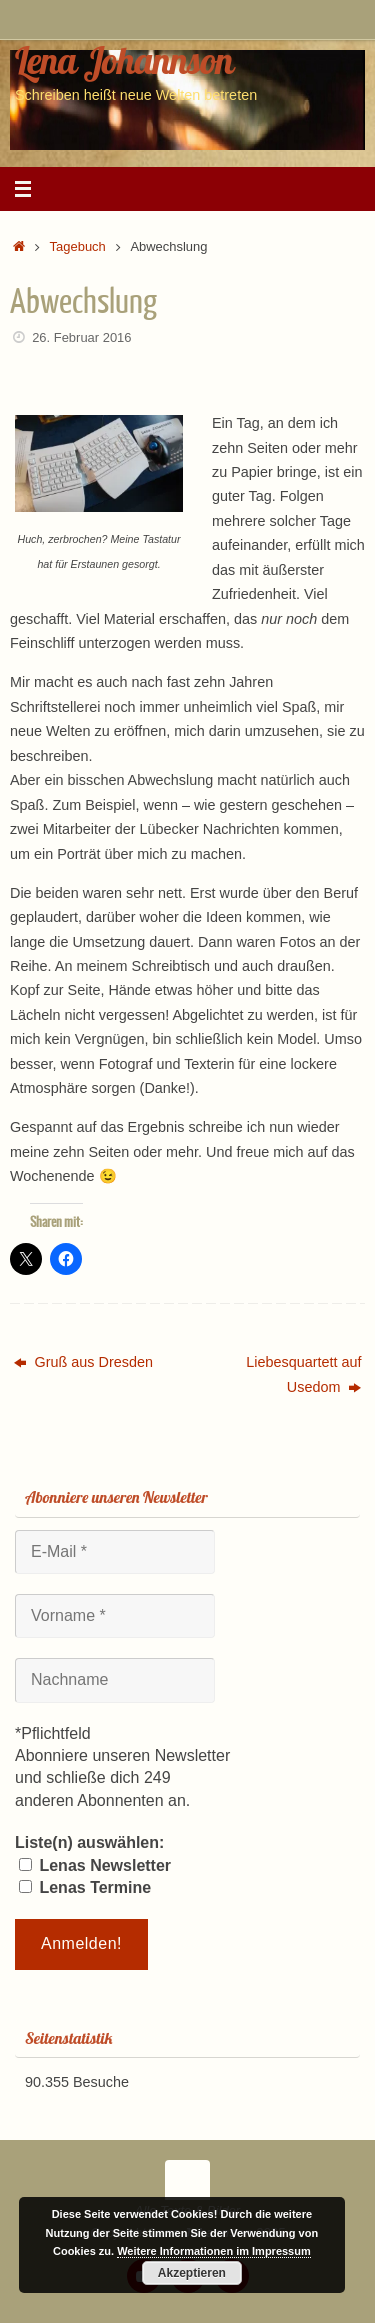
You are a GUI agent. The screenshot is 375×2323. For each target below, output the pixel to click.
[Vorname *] (115, 1616)
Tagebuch (78, 246)
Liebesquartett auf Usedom (303, 1374)
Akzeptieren (192, 2273)
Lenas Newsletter (95, 1865)
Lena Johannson (124, 60)
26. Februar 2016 (81, 337)
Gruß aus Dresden (83, 1362)
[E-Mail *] (115, 1552)
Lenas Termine (85, 1887)
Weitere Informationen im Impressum (214, 2251)
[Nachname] (115, 1680)
